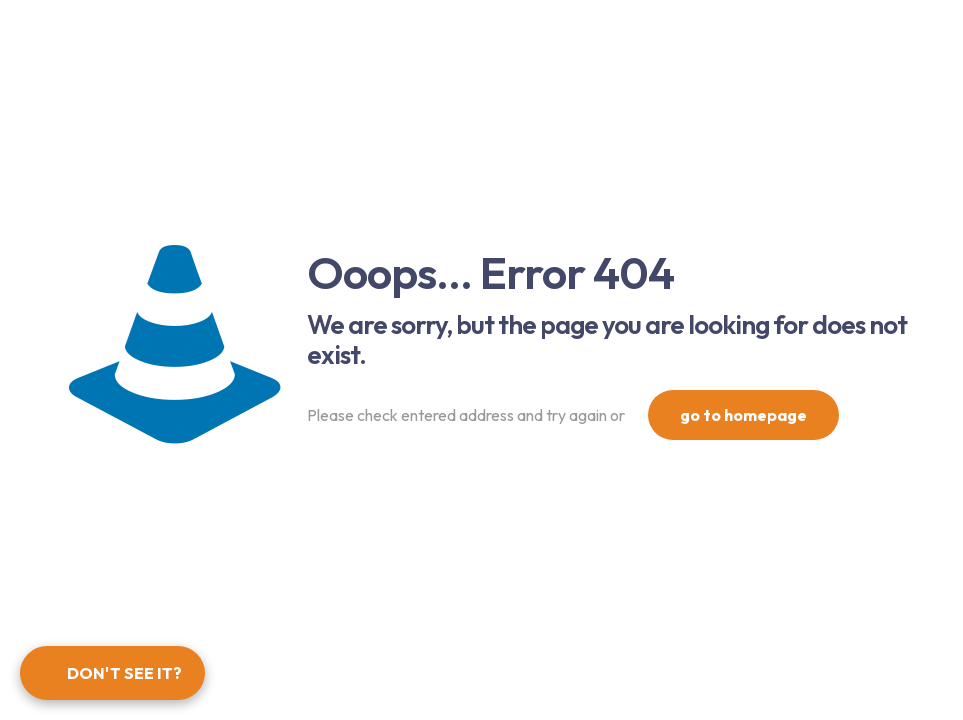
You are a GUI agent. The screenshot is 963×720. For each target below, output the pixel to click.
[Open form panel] (112, 673)
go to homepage (743, 415)
